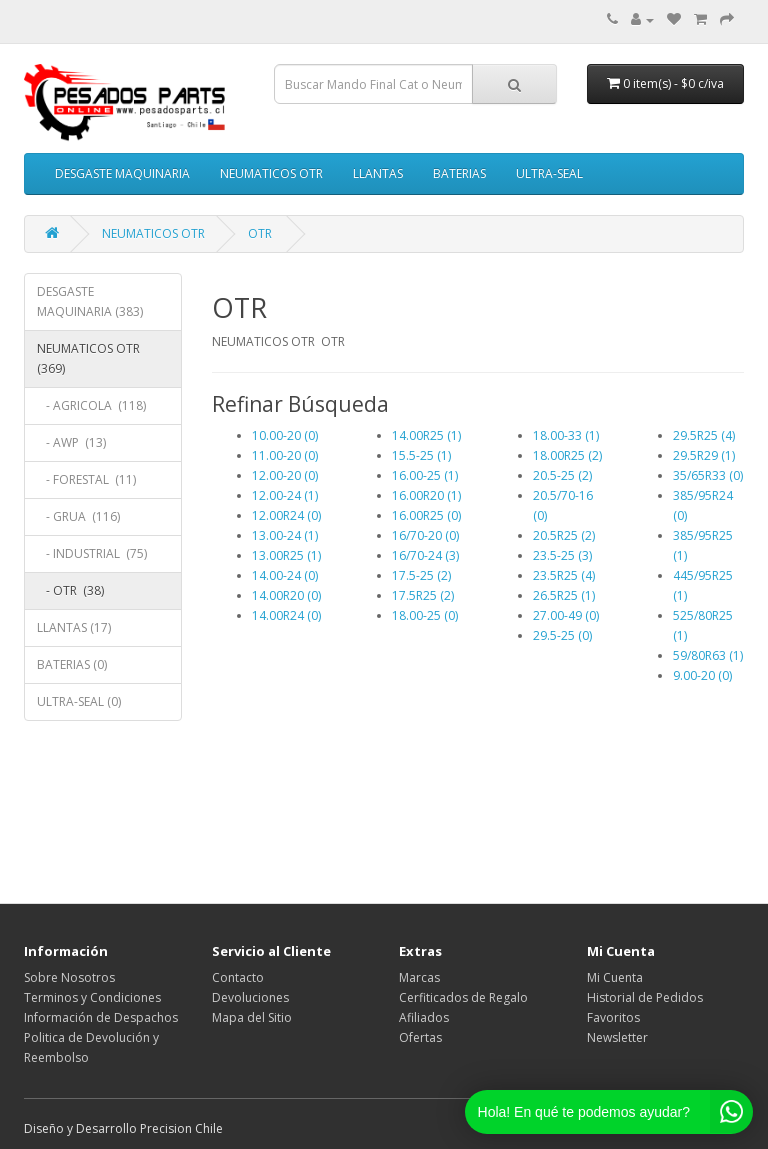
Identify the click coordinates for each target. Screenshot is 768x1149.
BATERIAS (459, 173)
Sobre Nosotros (69, 977)
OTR (261, 233)
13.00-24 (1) (285, 535)
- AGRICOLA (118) (91, 405)
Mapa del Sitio (252, 1017)
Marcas (419, 977)
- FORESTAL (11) (86, 479)
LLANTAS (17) (74, 627)
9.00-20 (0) (702, 675)
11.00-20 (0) (285, 455)
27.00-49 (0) (566, 615)
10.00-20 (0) (285, 435)
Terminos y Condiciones (92, 997)
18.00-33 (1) (566, 435)
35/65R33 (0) (708, 475)
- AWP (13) (71, 442)
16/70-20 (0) (425, 535)
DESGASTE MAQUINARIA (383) (90, 301)
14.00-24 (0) (285, 575)
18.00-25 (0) (425, 615)
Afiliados (424, 1017)
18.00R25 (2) (567, 455)
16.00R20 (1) (426, 495)
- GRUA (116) (78, 516)
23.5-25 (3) (562, 555)
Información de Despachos (101, 1017)
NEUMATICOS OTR (271, 173)
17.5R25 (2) (423, 595)
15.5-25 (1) (421, 455)
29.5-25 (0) (562, 635)
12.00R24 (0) (286, 515)
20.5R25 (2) (564, 535)
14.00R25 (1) (426, 435)
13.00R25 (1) (286, 555)
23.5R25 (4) (564, 575)
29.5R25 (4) (704, 435)
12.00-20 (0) (285, 475)
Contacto (238, 977)
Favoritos (613, 1017)
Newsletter (617, 1037)
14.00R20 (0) (286, 595)
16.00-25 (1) (425, 475)
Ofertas (420, 1037)
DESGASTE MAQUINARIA (122, 173)
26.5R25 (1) (564, 595)
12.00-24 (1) (285, 495)
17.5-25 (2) (421, 575)
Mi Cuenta (615, 977)
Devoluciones (250, 997)
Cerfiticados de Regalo (463, 997)
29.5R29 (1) (704, 455)
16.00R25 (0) (426, 515)
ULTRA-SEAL (549, 173)
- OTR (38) (70, 590)
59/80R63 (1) (708, 655)
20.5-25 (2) (562, 475)
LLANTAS (378, 173)
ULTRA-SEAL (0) (79, 701)
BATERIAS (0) (72, 664)
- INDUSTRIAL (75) (92, 553)
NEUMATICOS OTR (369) (88, 358)
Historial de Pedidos (645, 997)
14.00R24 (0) (286, 615)
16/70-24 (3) (425, 555)
